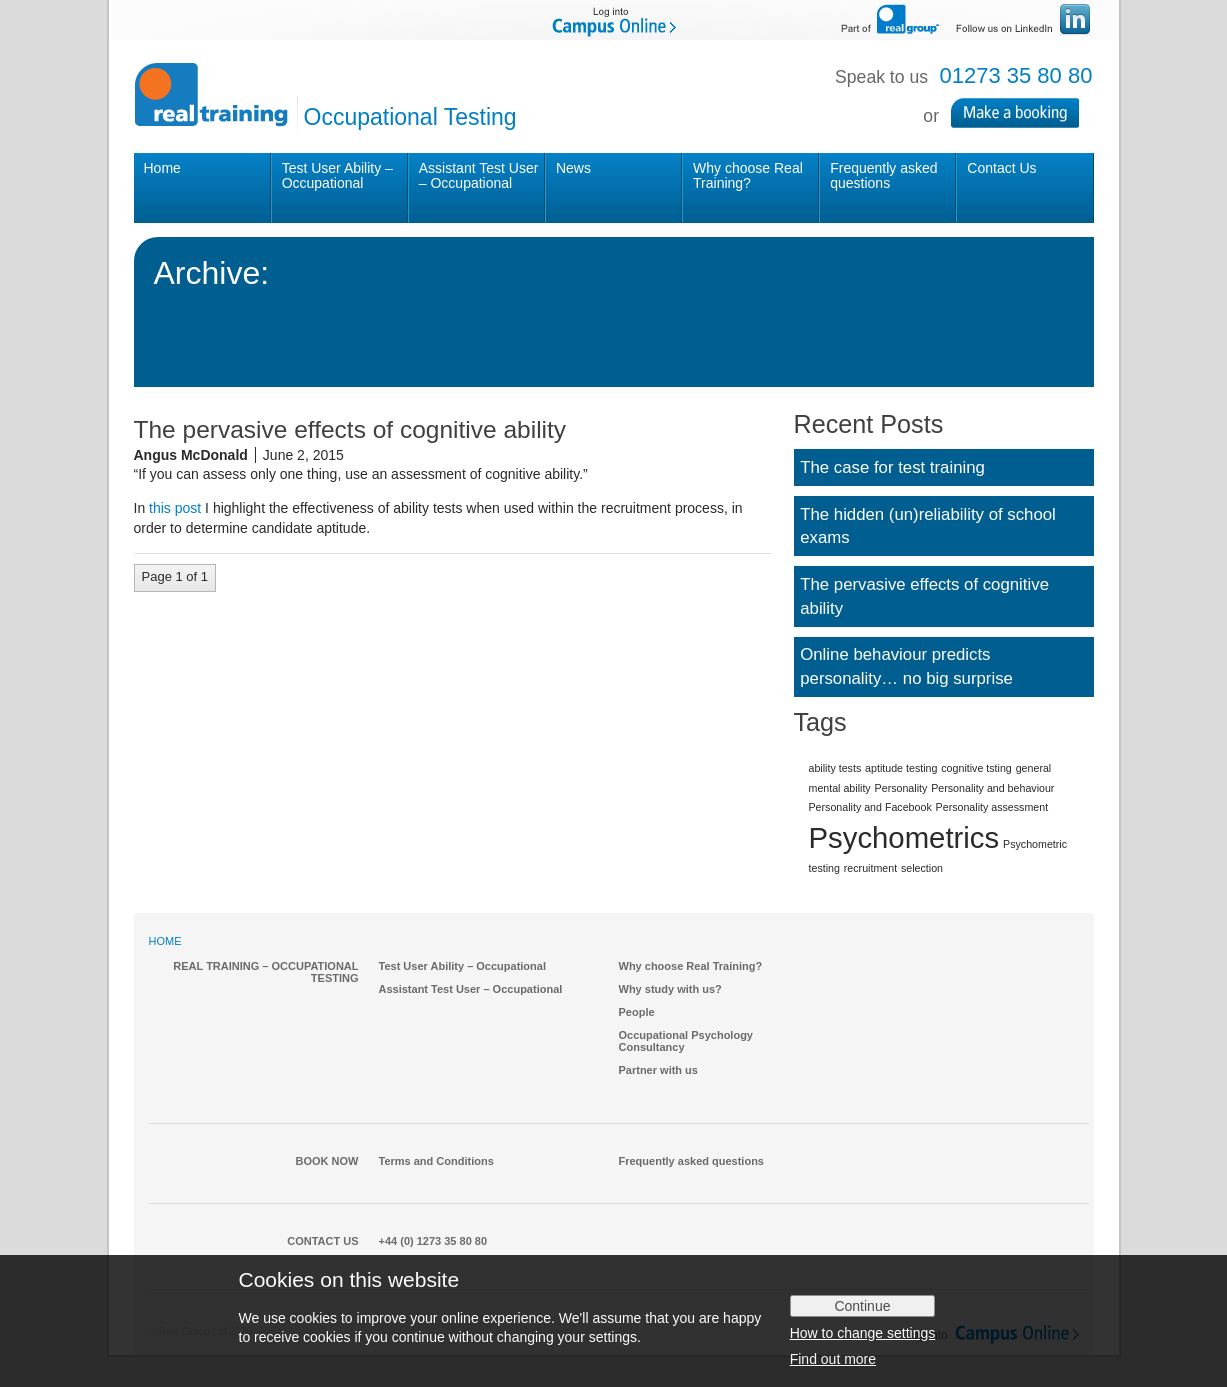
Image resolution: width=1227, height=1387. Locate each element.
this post (175, 508)
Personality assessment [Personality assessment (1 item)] (992, 807)
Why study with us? (670, 989)
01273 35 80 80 (1016, 75)
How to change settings (863, 1333)
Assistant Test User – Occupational (479, 175)
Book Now (327, 1161)
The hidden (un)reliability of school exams (928, 526)
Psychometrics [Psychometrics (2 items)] (904, 837)
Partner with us (658, 1070)
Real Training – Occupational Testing (265, 972)
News (573, 168)
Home (162, 168)
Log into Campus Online (614, 20)
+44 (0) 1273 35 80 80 (433, 1241)
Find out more (833, 1359)
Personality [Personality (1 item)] (901, 788)
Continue (862, 1306)
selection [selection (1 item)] (922, 868)
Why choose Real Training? (748, 175)
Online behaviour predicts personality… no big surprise (906, 666)
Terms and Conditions (436, 1161)
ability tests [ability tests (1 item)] (835, 768)
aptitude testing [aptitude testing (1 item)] (901, 768)
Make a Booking (1022, 113)
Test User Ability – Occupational (337, 175)
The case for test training (892, 467)
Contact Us (1001, 168)
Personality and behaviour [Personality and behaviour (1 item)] (992, 788)
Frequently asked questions (883, 175)
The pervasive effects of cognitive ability (924, 596)
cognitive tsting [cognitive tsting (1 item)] (976, 768)
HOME (165, 941)
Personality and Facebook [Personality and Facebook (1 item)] (870, 807)
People (637, 1012)
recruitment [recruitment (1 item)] (870, 868)
